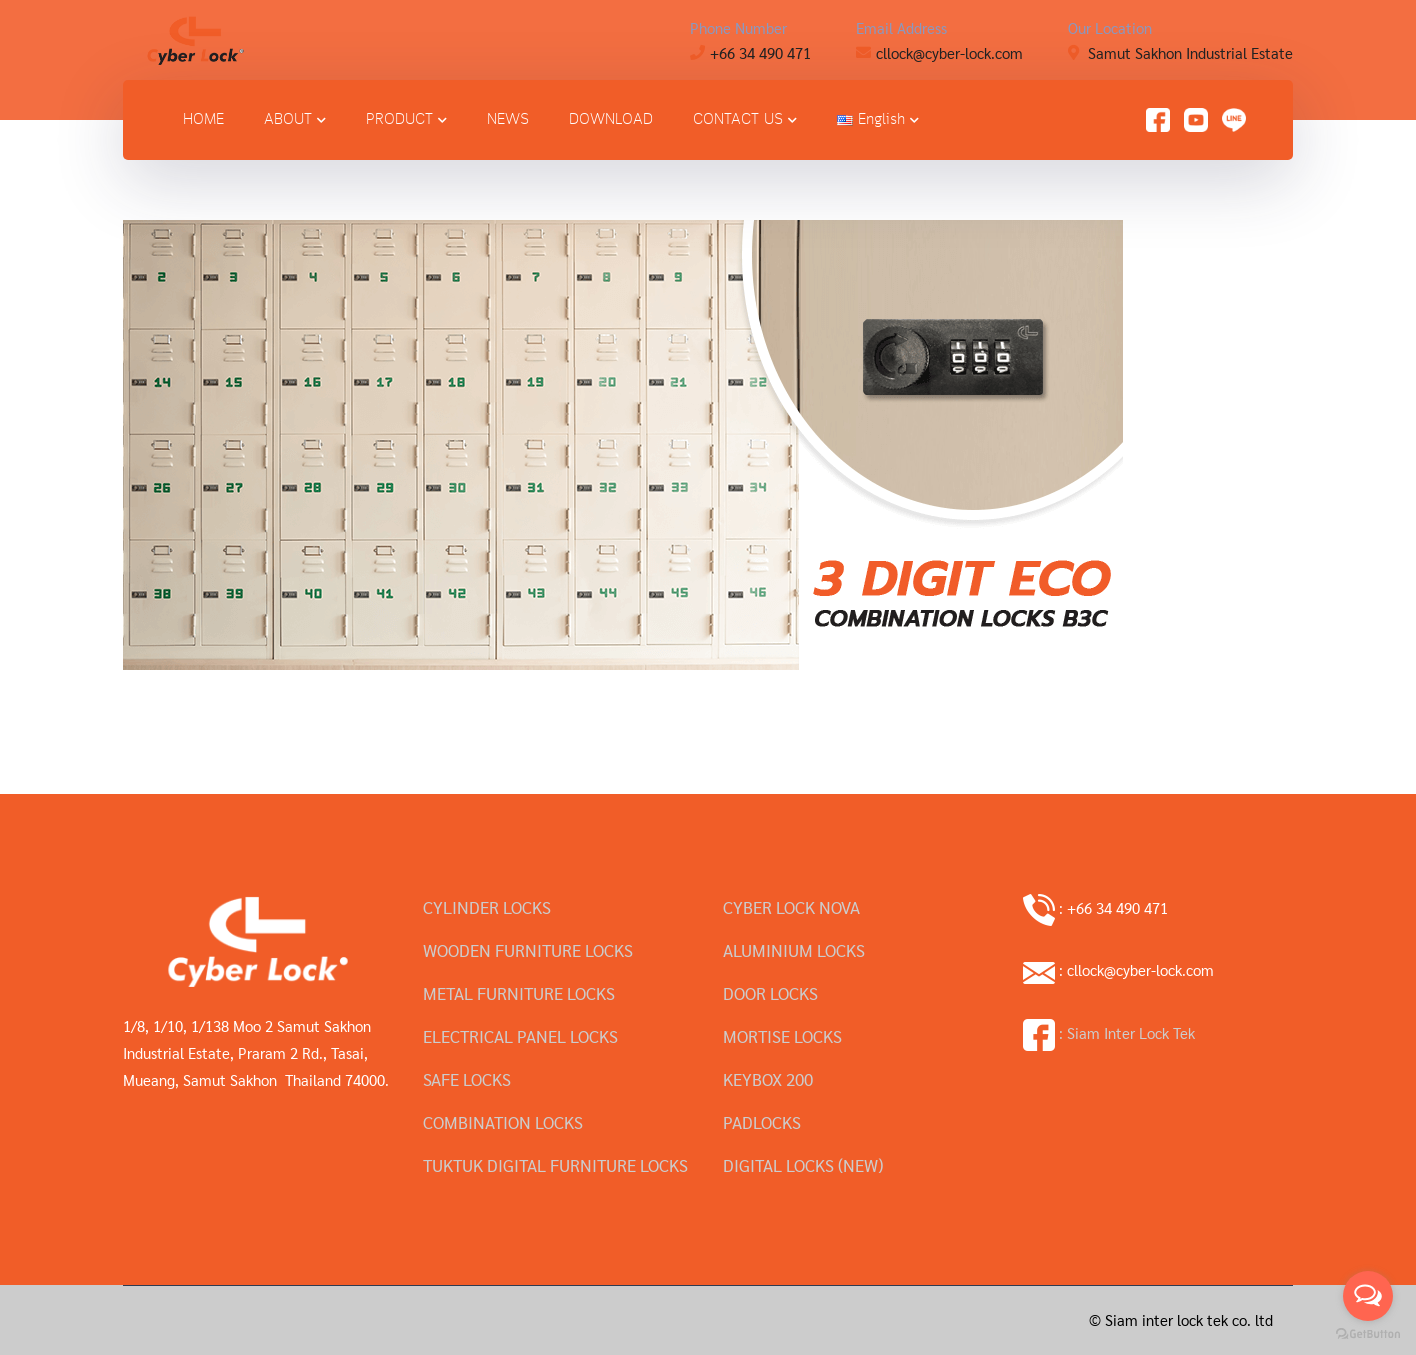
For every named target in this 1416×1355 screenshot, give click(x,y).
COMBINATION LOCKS (503, 1122)
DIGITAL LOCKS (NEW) (803, 1165)
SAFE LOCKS (467, 1079)
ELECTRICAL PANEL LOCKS (520, 1036)
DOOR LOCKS (770, 993)
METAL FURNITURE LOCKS (519, 993)
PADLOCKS (762, 1122)
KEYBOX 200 (768, 1079)
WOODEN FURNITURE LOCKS (528, 950)
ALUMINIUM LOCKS (794, 950)
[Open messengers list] (1368, 1296)
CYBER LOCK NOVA (791, 907)
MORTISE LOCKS (782, 1036)
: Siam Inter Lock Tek (1109, 1032)
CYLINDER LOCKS (487, 907)
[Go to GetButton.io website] (1368, 1334)
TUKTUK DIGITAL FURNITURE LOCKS (555, 1165)
